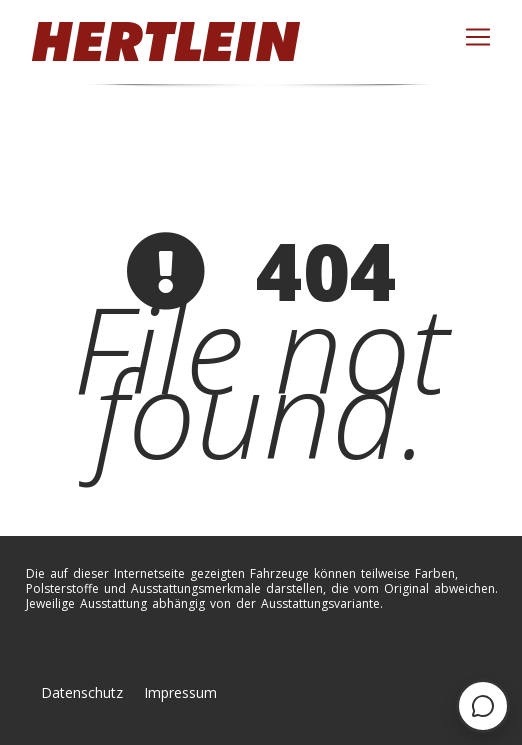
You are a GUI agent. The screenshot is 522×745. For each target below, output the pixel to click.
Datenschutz (82, 692)
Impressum (180, 692)
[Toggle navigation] (478, 37)
